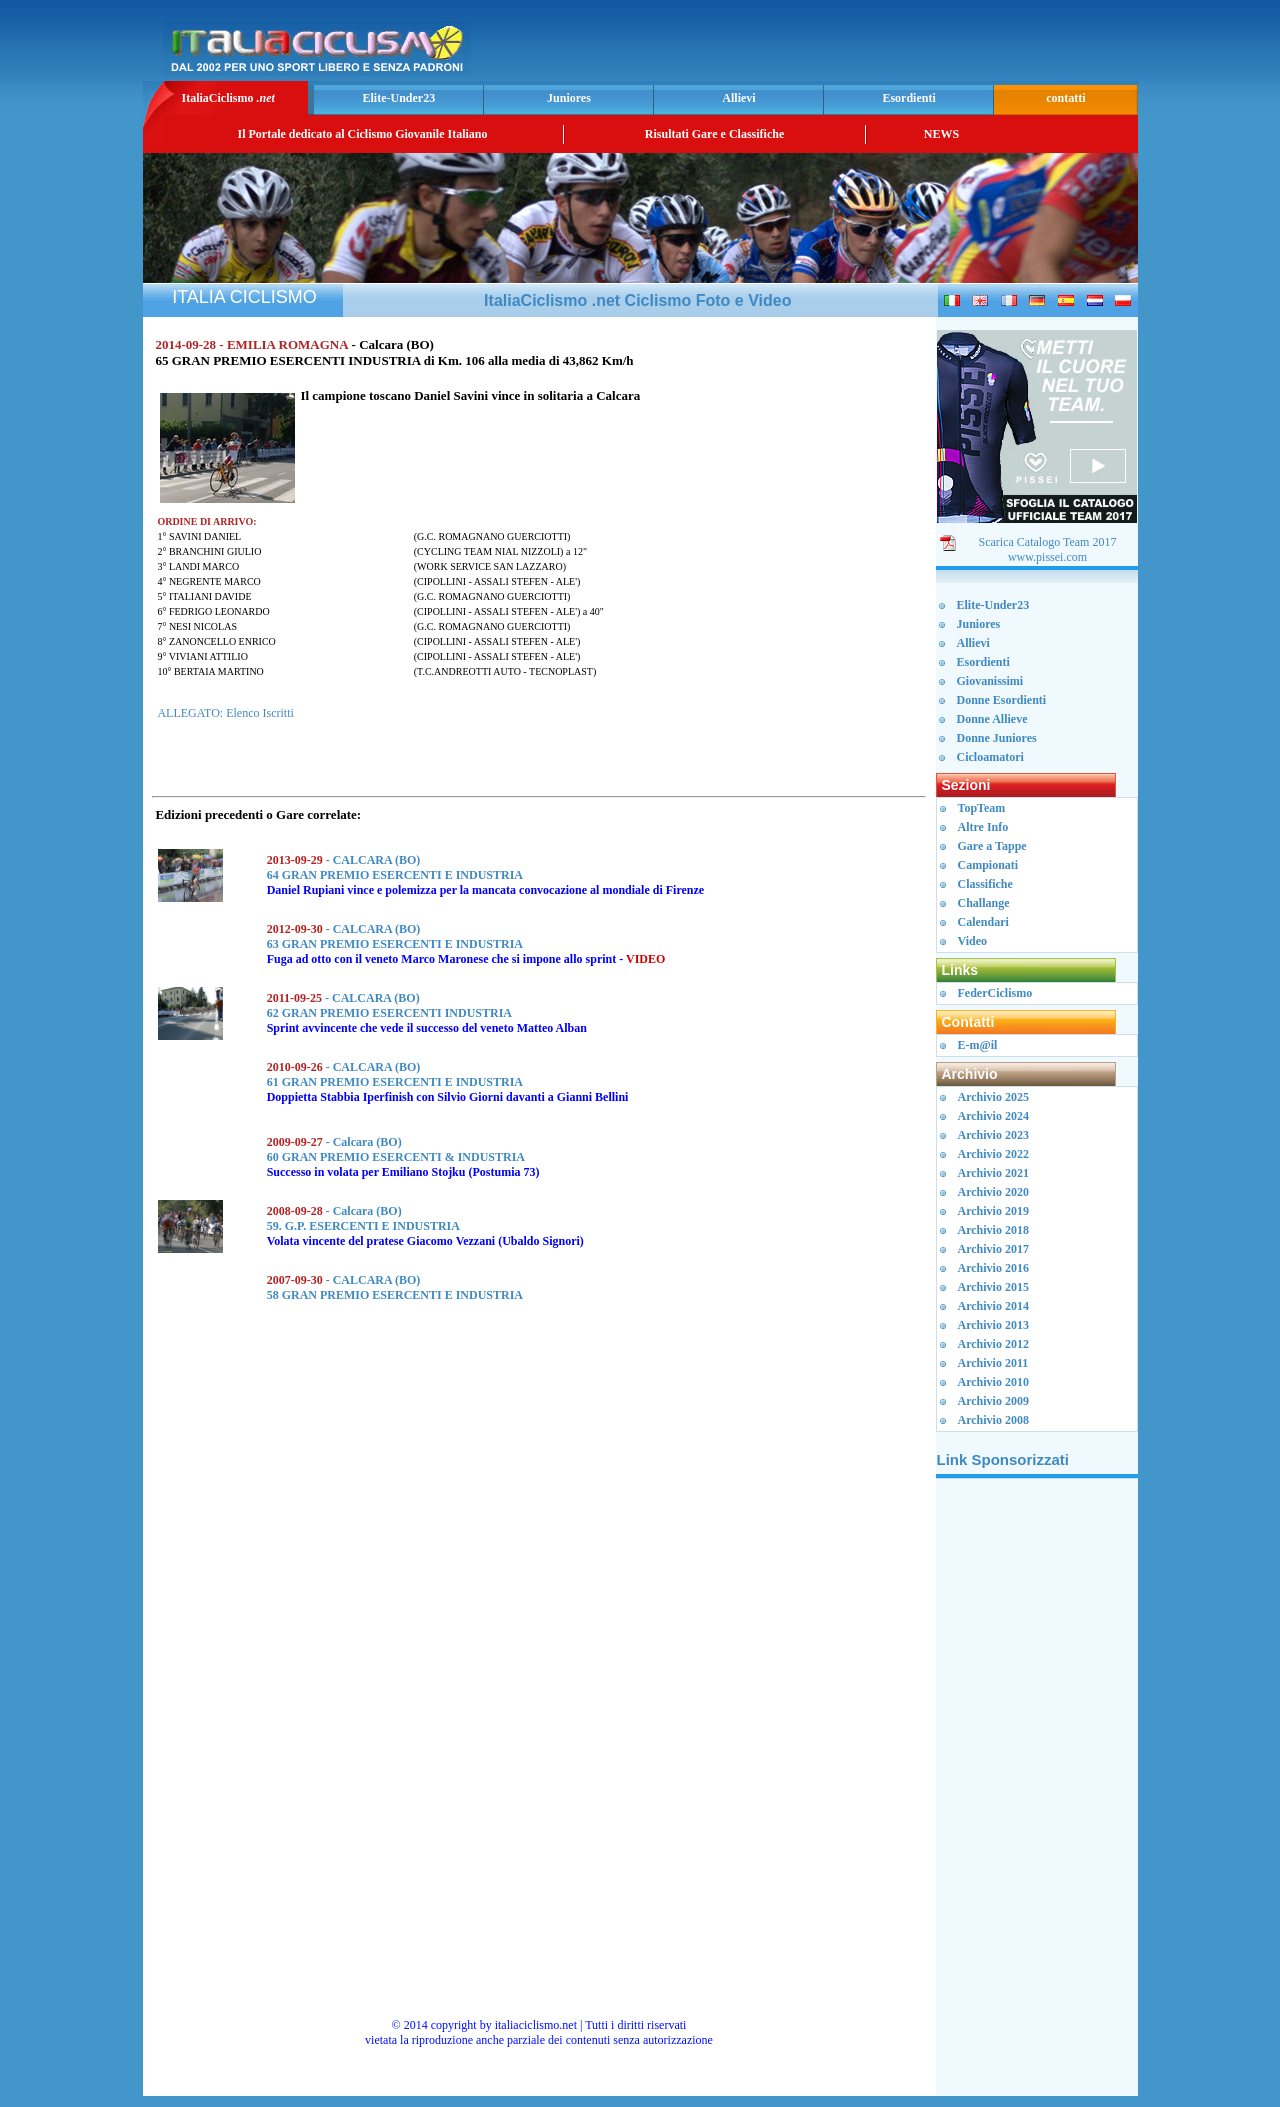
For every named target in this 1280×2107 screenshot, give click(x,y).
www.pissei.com (1047, 557)
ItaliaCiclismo (227, 98)
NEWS (941, 134)
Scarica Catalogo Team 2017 (1048, 542)
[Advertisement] (899, 46)
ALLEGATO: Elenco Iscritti (225, 713)
